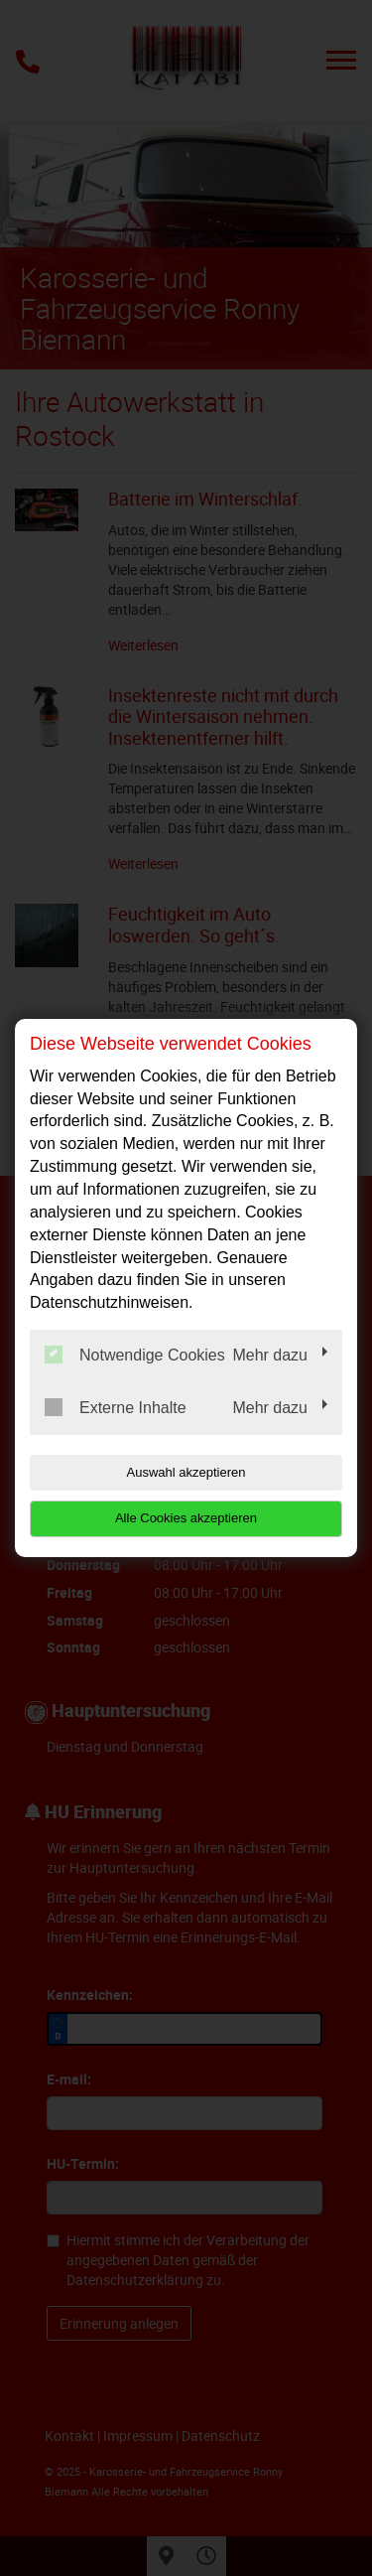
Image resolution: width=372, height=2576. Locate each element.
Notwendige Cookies (135, 1354)
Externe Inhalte (115, 1407)
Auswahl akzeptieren (186, 1472)
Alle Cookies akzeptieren (186, 1517)
